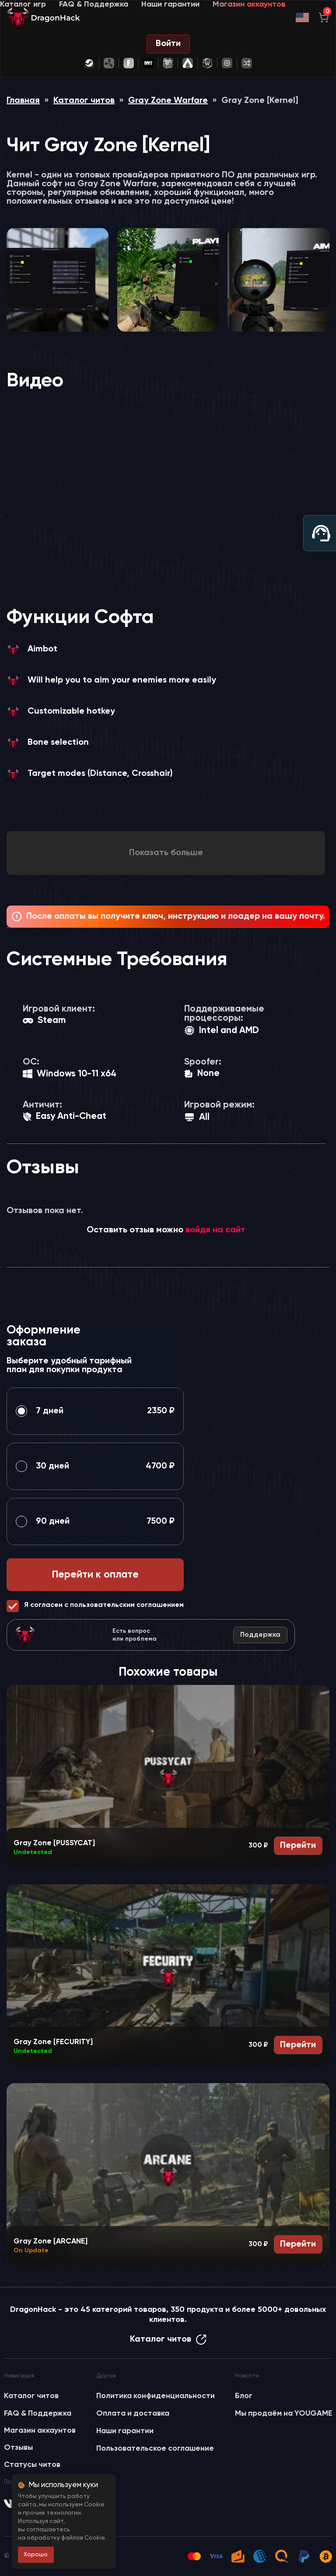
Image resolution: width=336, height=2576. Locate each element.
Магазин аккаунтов (249, 4)
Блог (243, 2396)
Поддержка (260, 1634)
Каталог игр (23, 4)
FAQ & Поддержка (93, 4)
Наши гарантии (170, 4)
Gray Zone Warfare (168, 100)
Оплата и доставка (132, 2413)
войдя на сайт (215, 1230)
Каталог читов (84, 100)
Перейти (298, 1845)
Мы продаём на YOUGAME (283, 2413)
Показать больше (166, 853)
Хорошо (36, 2554)
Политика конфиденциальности (155, 2396)
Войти (168, 43)
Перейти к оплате (95, 1575)
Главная (23, 100)
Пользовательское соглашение (155, 2448)
